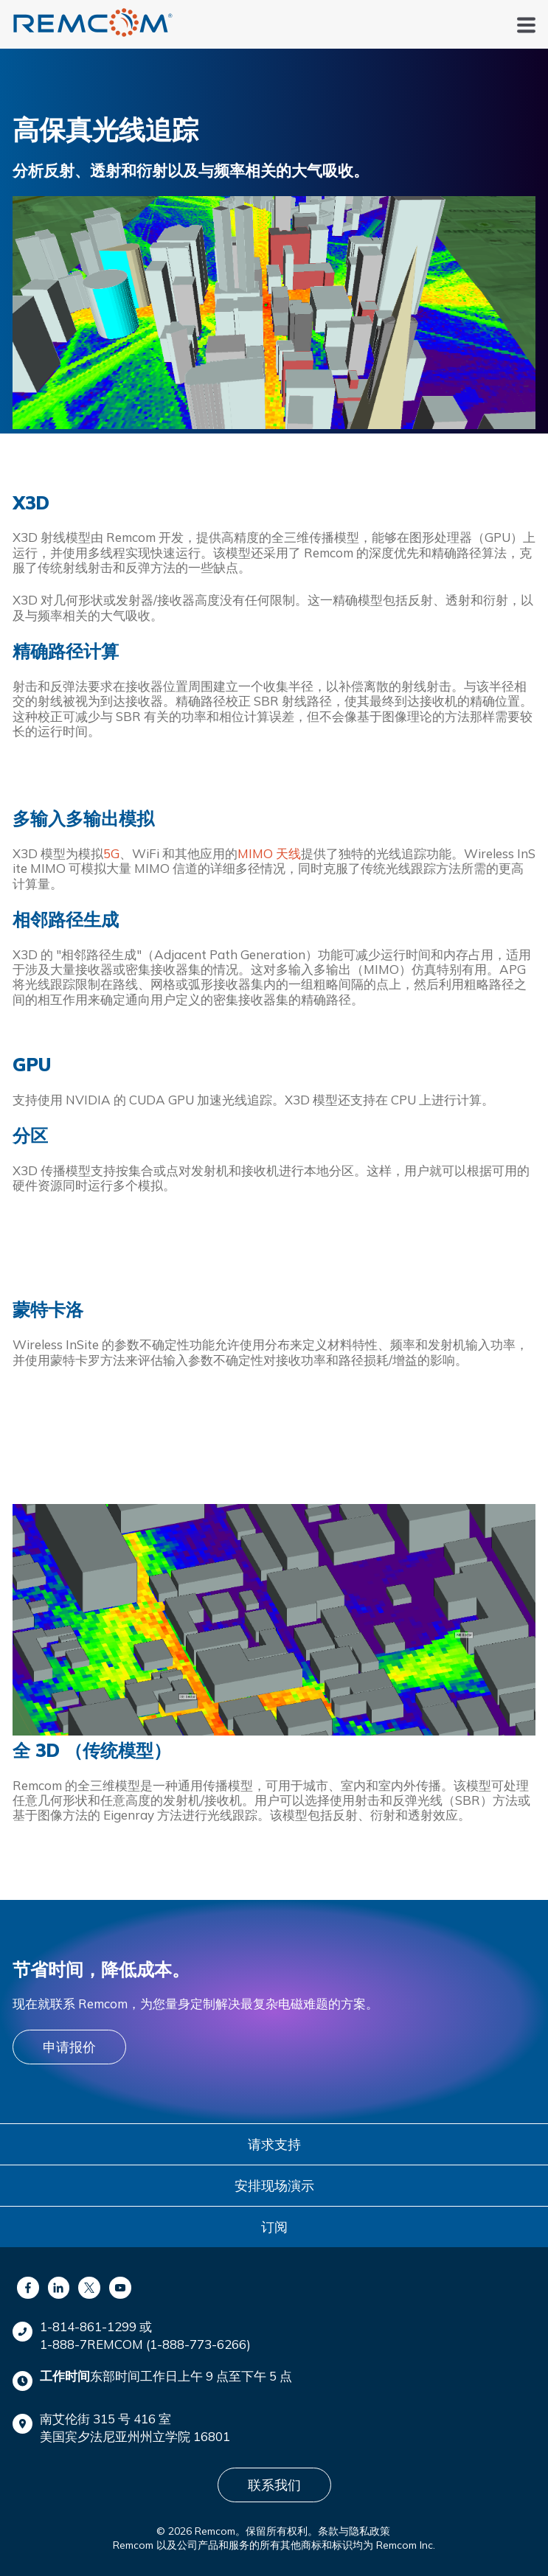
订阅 (274, 2227)
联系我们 (274, 2485)
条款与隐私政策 (354, 2531)
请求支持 (274, 2144)
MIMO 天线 (269, 853)
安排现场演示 (274, 2185)
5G (111, 853)
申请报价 (69, 2047)
